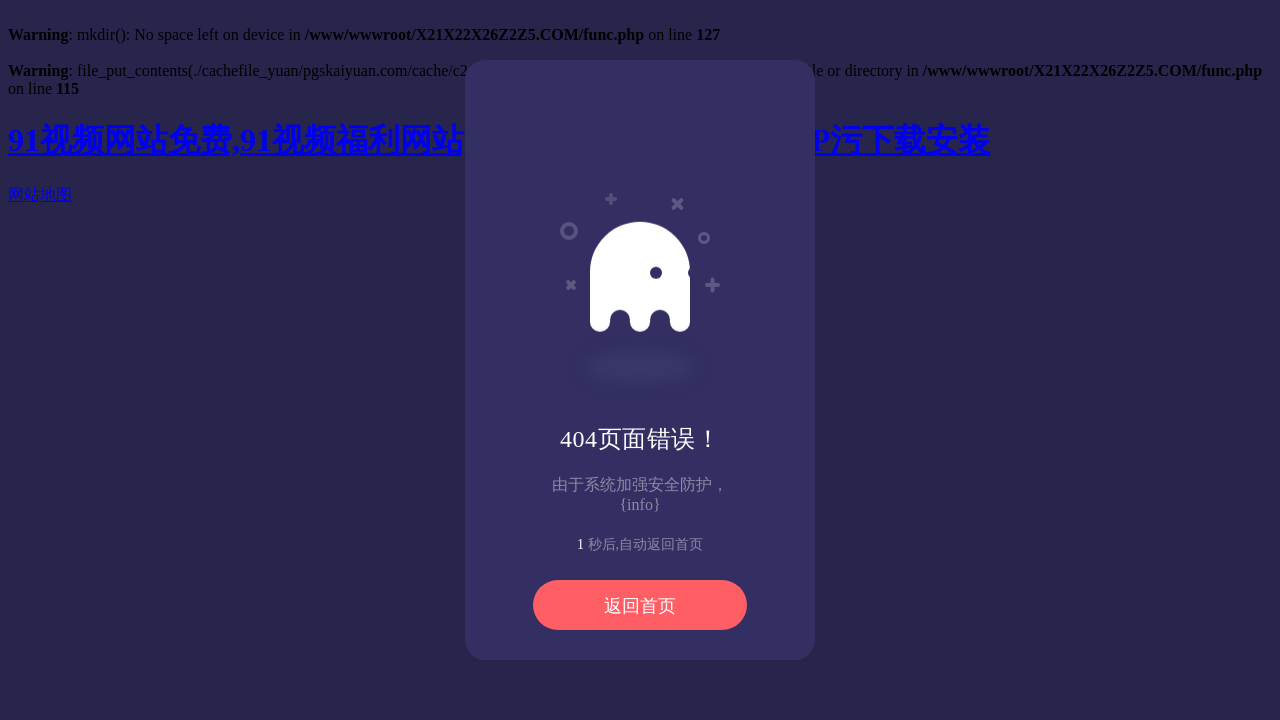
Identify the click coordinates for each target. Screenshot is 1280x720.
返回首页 (640, 606)
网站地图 (40, 194)
